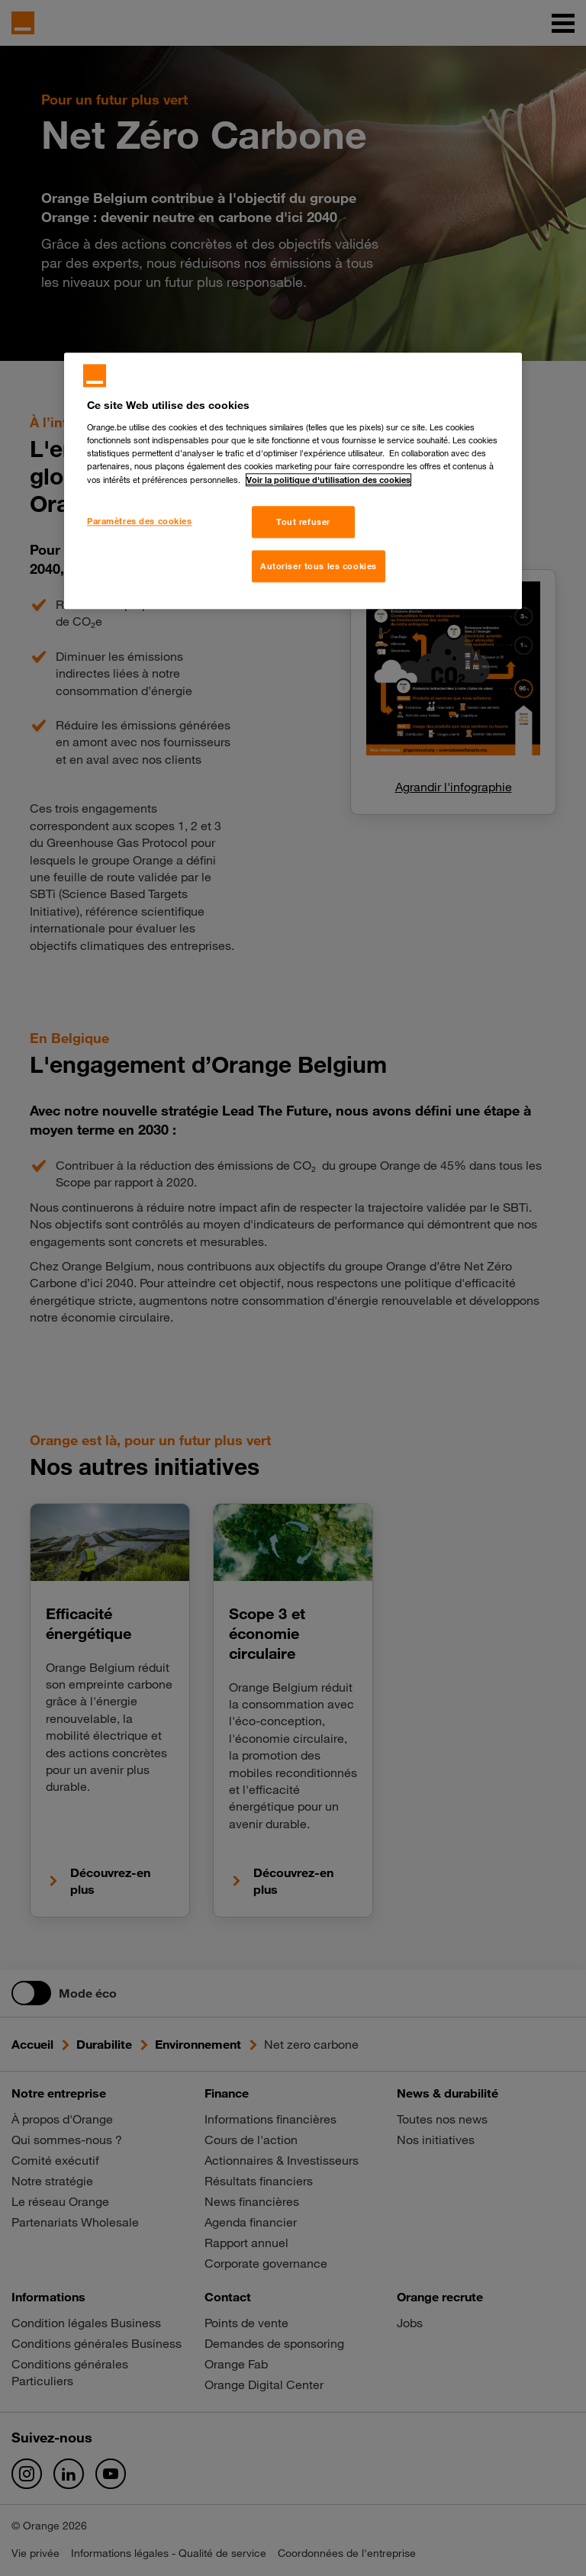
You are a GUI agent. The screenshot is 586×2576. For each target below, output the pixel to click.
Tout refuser (303, 522)
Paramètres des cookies (139, 521)
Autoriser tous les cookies (318, 566)
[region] (293, 481)
